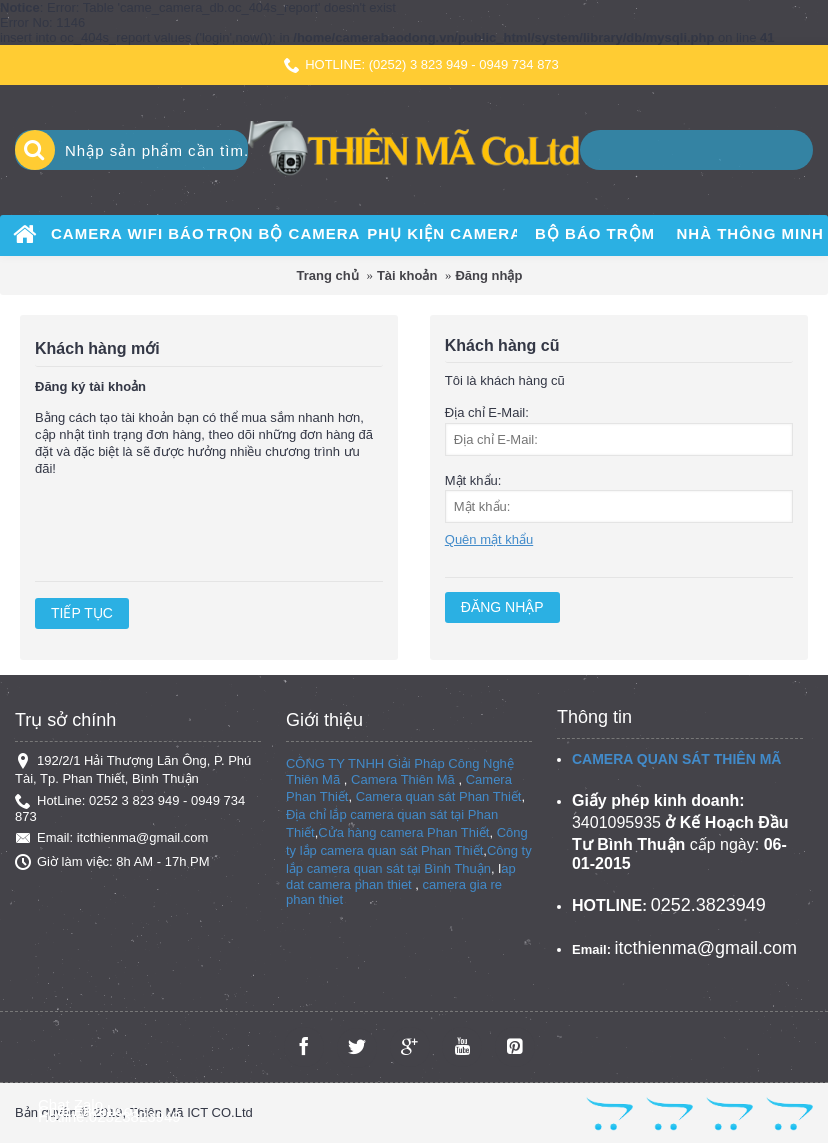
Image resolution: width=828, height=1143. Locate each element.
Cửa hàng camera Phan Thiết (403, 832)
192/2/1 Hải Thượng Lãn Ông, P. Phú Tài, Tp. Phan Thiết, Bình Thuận (133, 769)
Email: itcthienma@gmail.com (111, 838)
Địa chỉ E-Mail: (487, 412)
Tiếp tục (82, 613)
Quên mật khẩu (489, 539)
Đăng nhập (488, 275)
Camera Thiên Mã (403, 779)
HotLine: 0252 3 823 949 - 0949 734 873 (130, 808)
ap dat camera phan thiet (401, 876)
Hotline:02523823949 (109, 1116)
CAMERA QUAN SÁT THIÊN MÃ (676, 759)
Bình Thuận (457, 868)
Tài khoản (407, 275)
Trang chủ (328, 275)
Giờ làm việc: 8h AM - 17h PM (112, 862)
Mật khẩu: (473, 480)
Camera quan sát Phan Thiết (439, 796)
